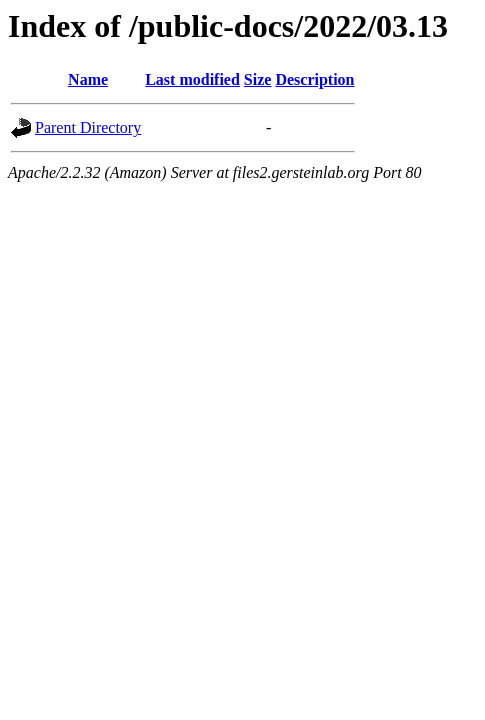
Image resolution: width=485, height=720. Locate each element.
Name (88, 79)
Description (314, 79)
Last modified (192, 79)
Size (258, 79)
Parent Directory (88, 127)
